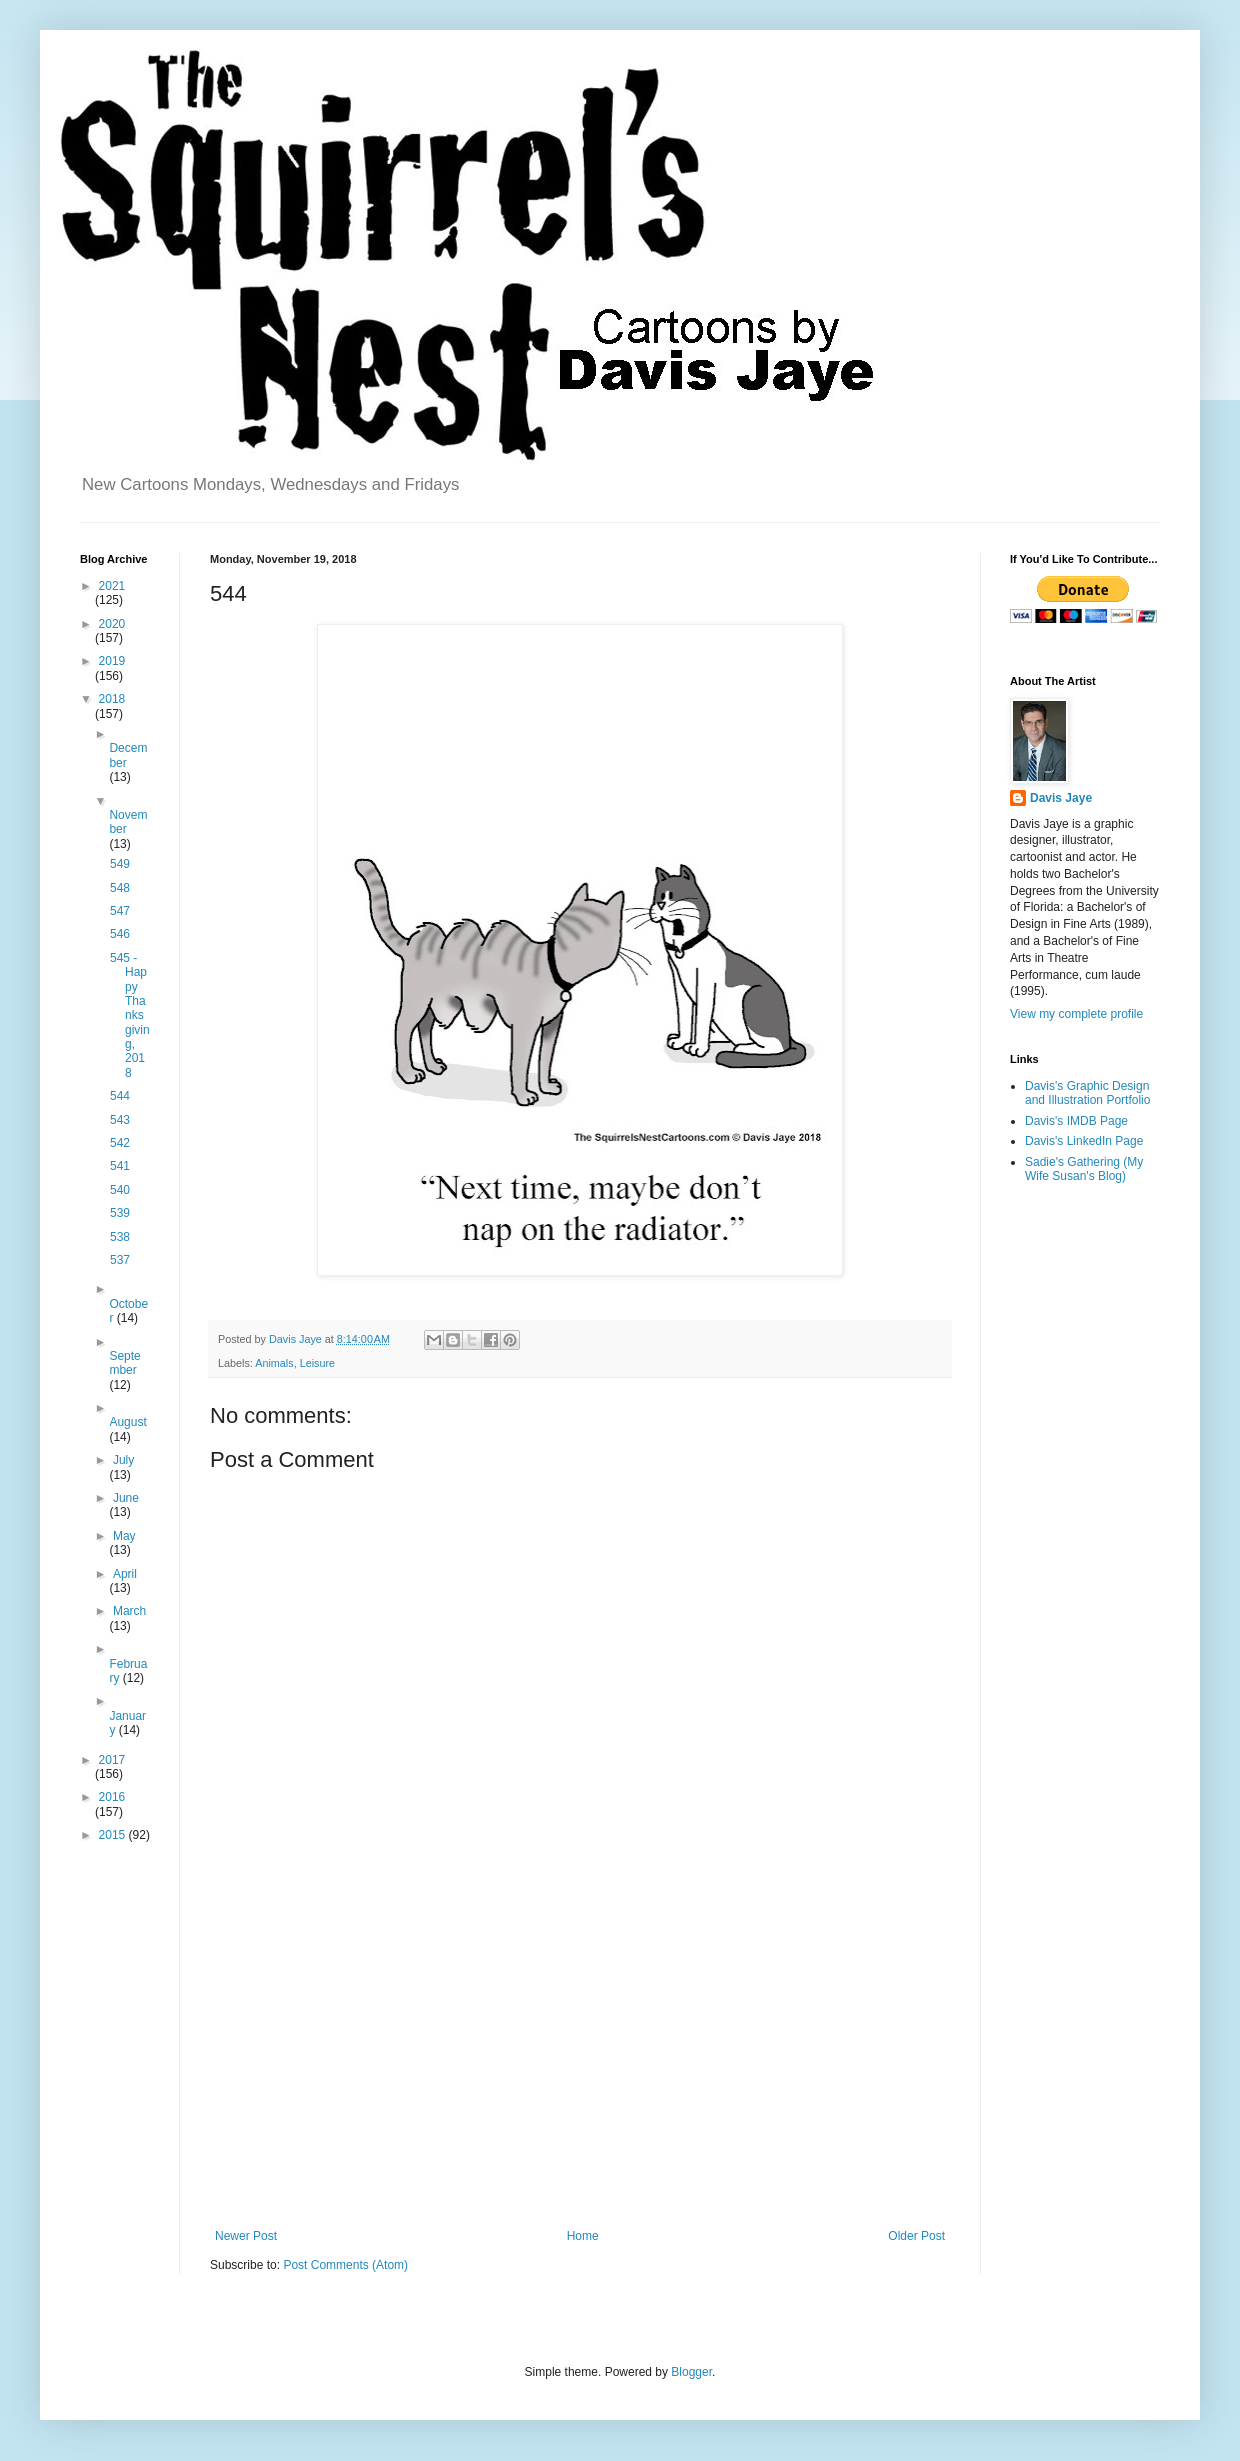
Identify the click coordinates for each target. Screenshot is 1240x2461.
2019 (112, 661)
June (126, 1498)
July (123, 1460)
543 (120, 1120)
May (124, 1536)
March (129, 1611)
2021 (112, 586)
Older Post (916, 2236)
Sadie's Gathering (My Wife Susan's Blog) (1084, 1169)
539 (120, 1213)
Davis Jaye (1061, 798)
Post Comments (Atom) (345, 2265)
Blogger (691, 2372)
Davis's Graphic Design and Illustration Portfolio (1087, 1093)
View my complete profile (1076, 1014)
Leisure (317, 1363)
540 (120, 1190)
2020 (112, 624)
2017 (112, 1760)
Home (583, 2236)
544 (120, 1096)
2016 (112, 1797)
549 (120, 864)
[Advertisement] (580, 2064)
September (124, 1363)
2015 (114, 1835)
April (125, 1574)
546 (120, 934)
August (127, 1422)
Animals (274, 1363)
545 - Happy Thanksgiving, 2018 (130, 1015)
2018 (112, 699)
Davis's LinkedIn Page (1084, 1141)
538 (120, 1237)
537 (120, 1260)
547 (120, 911)
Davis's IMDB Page (1076, 1121)
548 (120, 888)
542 (120, 1143)
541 (120, 1166)
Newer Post (246, 2236)
